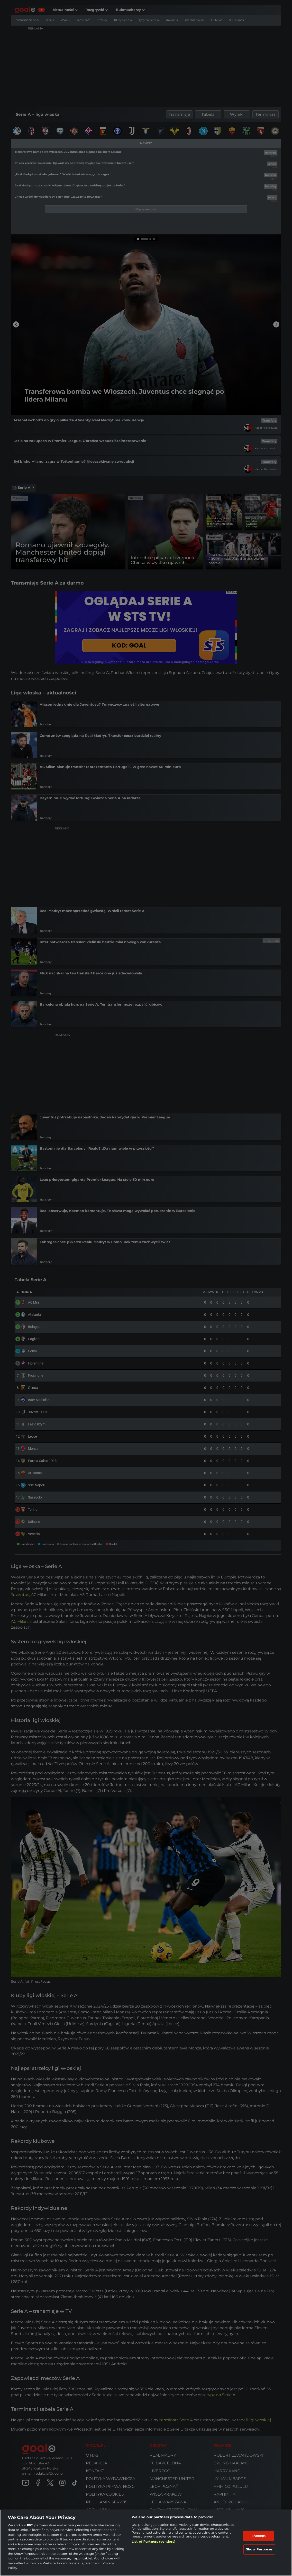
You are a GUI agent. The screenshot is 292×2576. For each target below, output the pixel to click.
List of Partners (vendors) (153, 2541)
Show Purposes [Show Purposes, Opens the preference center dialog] (259, 2549)
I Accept (259, 2536)
